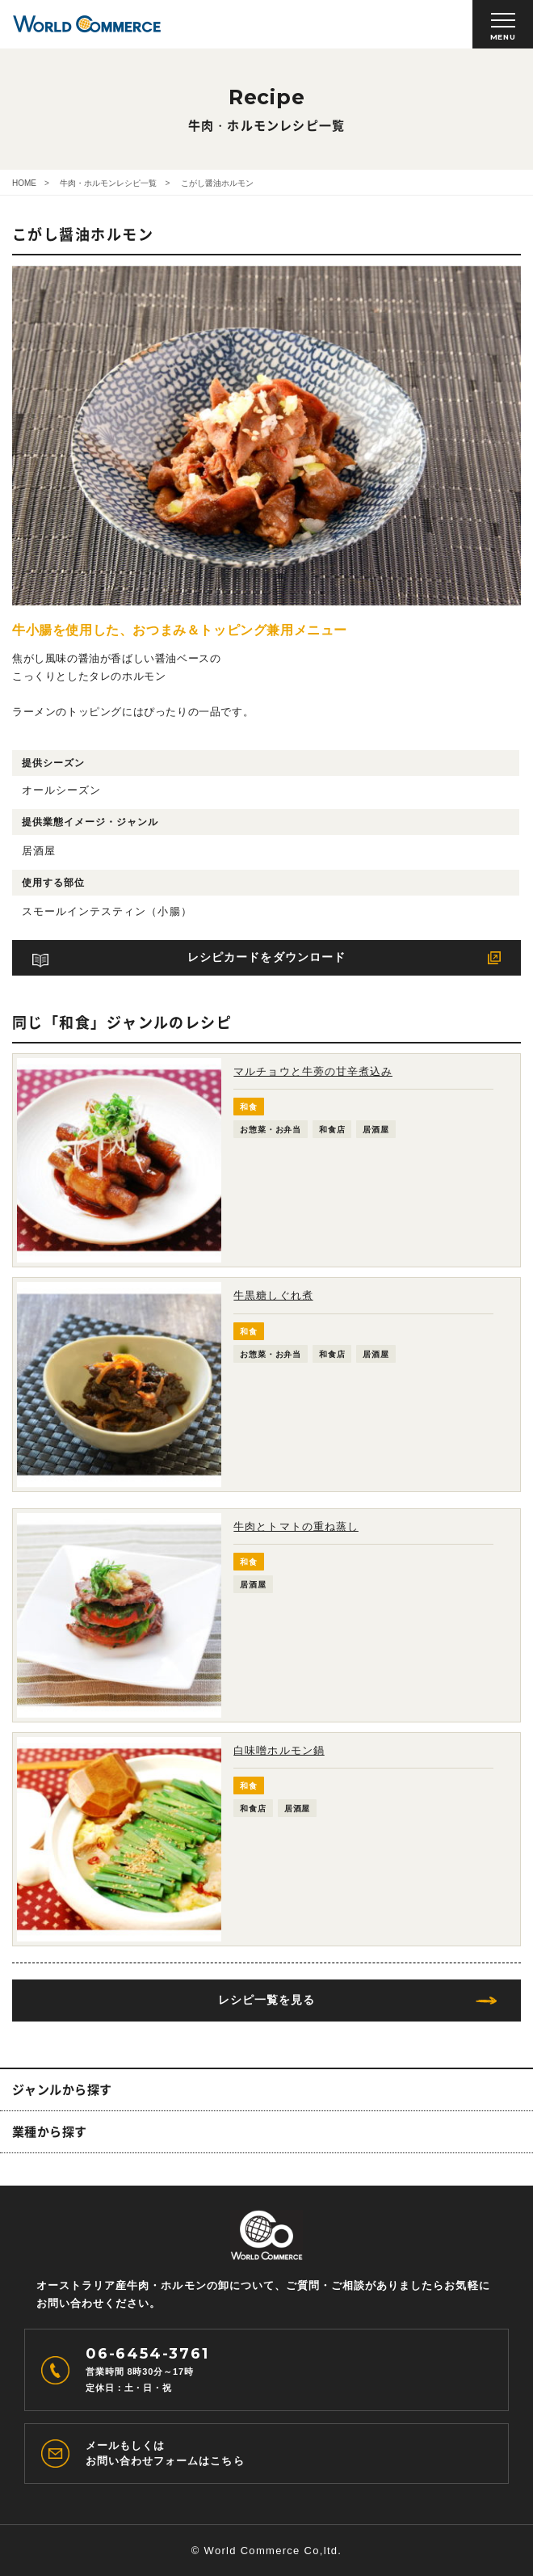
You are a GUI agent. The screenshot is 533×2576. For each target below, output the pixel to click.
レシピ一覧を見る (267, 1999)
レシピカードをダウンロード (266, 957)
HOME (24, 183)
